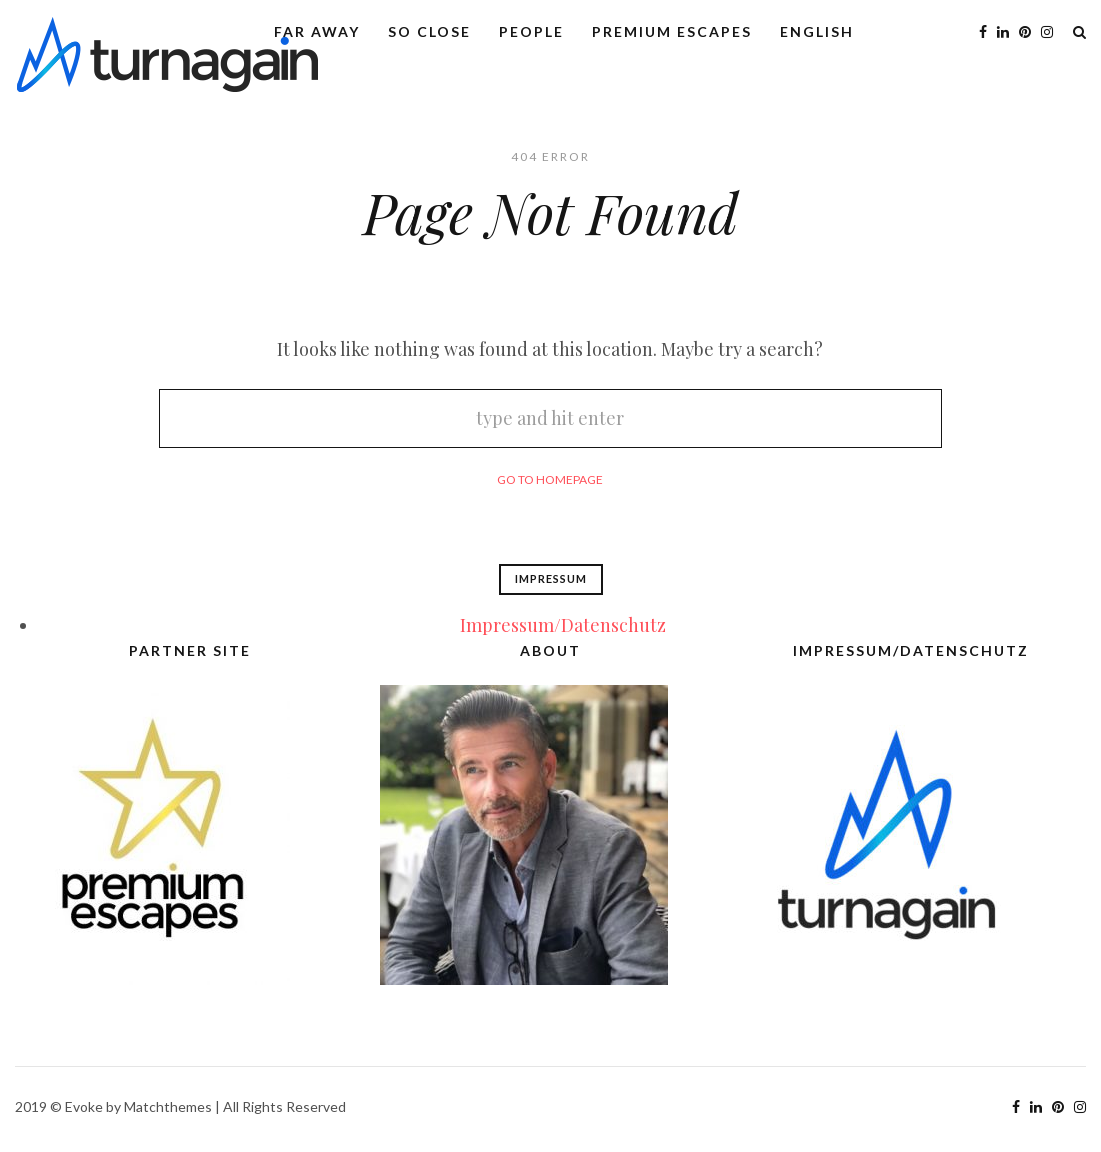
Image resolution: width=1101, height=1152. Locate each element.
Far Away (317, 31)
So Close (429, 31)
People (531, 31)
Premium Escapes (672, 31)
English (817, 31)
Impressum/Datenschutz (563, 625)
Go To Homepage (550, 479)
